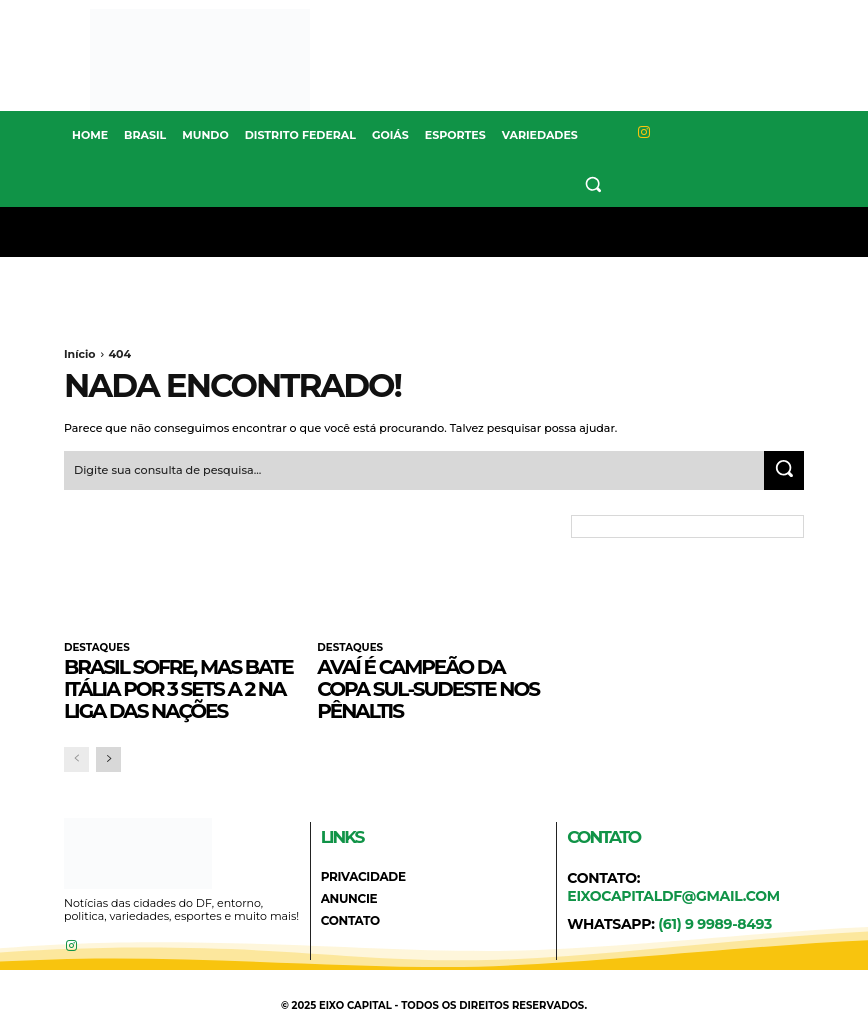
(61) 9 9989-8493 (715, 924)
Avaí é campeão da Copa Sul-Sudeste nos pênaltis (428, 688)
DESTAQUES (96, 647)
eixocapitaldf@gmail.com (673, 895)
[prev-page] (76, 758)
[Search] (784, 470)
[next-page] (108, 758)
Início (80, 354)
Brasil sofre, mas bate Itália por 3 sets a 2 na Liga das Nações (178, 688)
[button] (593, 183)
